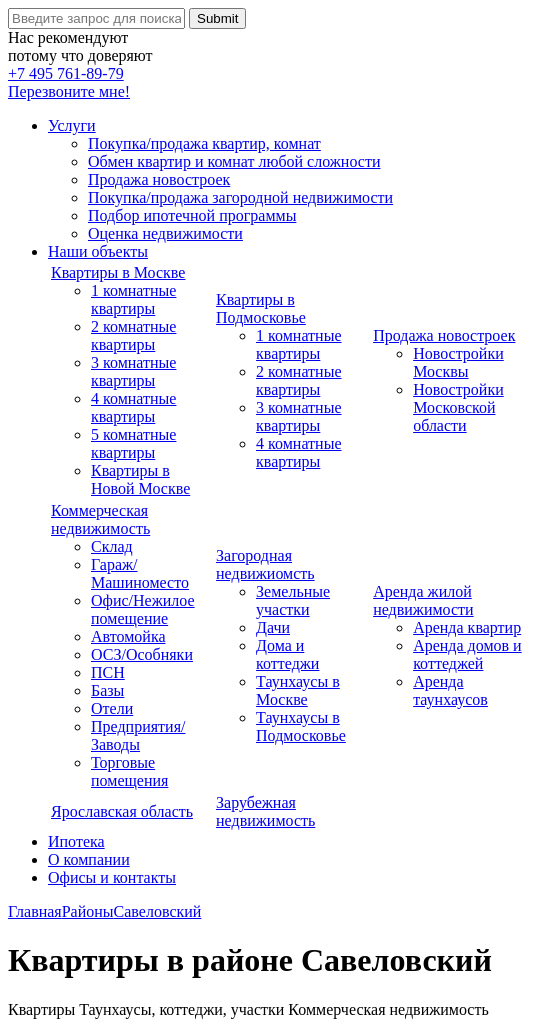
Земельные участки (293, 600)
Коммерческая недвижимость (100, 519)
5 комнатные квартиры (133, 443)
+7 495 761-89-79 (66, 73)
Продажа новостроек (159, 179)
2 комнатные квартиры (133, 335)
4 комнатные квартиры (133, 407)
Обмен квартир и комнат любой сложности (234, 161)
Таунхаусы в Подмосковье (301, 726)
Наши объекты (98, 251)
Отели (112, 708)
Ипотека (76, 841)
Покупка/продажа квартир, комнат (204, 143)
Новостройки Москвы (458, 362)
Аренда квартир (467, 627)
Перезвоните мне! (69, 91)
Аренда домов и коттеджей (467, 654)
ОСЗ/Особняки (142, 654)
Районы (88, 911)
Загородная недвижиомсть (265, 564)
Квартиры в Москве (118, 272)
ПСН (108, 672)
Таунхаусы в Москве (298, 690)
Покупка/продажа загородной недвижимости (240, 197)
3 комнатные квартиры (133, 371)
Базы (107, 690)
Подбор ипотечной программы (192, 215)
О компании (89, 859)
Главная (35, 911)
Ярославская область (122, 811)
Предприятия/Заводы (138, 735)
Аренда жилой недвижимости (423, 600)
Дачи (273, 627)
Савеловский (158, 911)
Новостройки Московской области (458, 407)
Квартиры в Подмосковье (261, 308)
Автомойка (128, 636)
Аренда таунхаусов (450, 690)
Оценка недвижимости (165, 233)
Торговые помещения (129, 771)
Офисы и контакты (112, 877)
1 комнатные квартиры (133, 299)
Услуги (72, 125)
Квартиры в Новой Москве (140, 479)
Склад (112, 546)
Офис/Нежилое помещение (143, 609)
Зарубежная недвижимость (265, 811)
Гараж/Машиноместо (140, 573)
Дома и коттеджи (287, 654)
